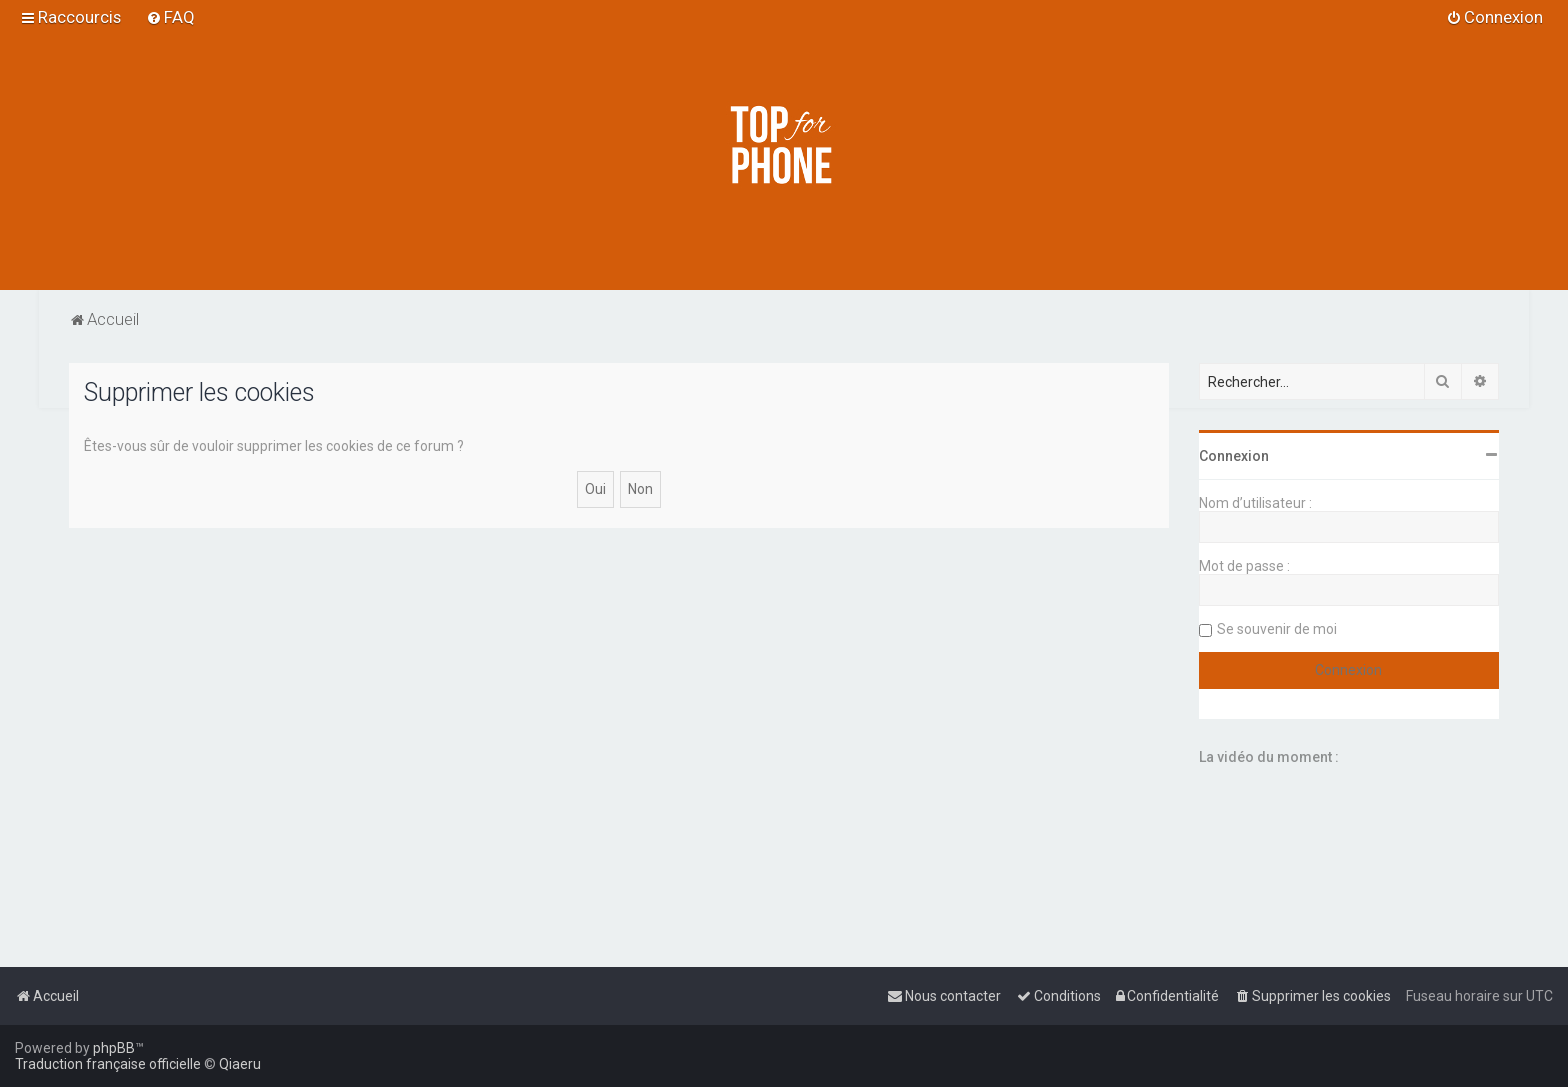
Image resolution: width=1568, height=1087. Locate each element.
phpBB (114, 1048)
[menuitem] (170, 17)
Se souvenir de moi (1277, 629)
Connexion (1234, 456)
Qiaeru (240, 1064)
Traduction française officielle (108, 1064)
